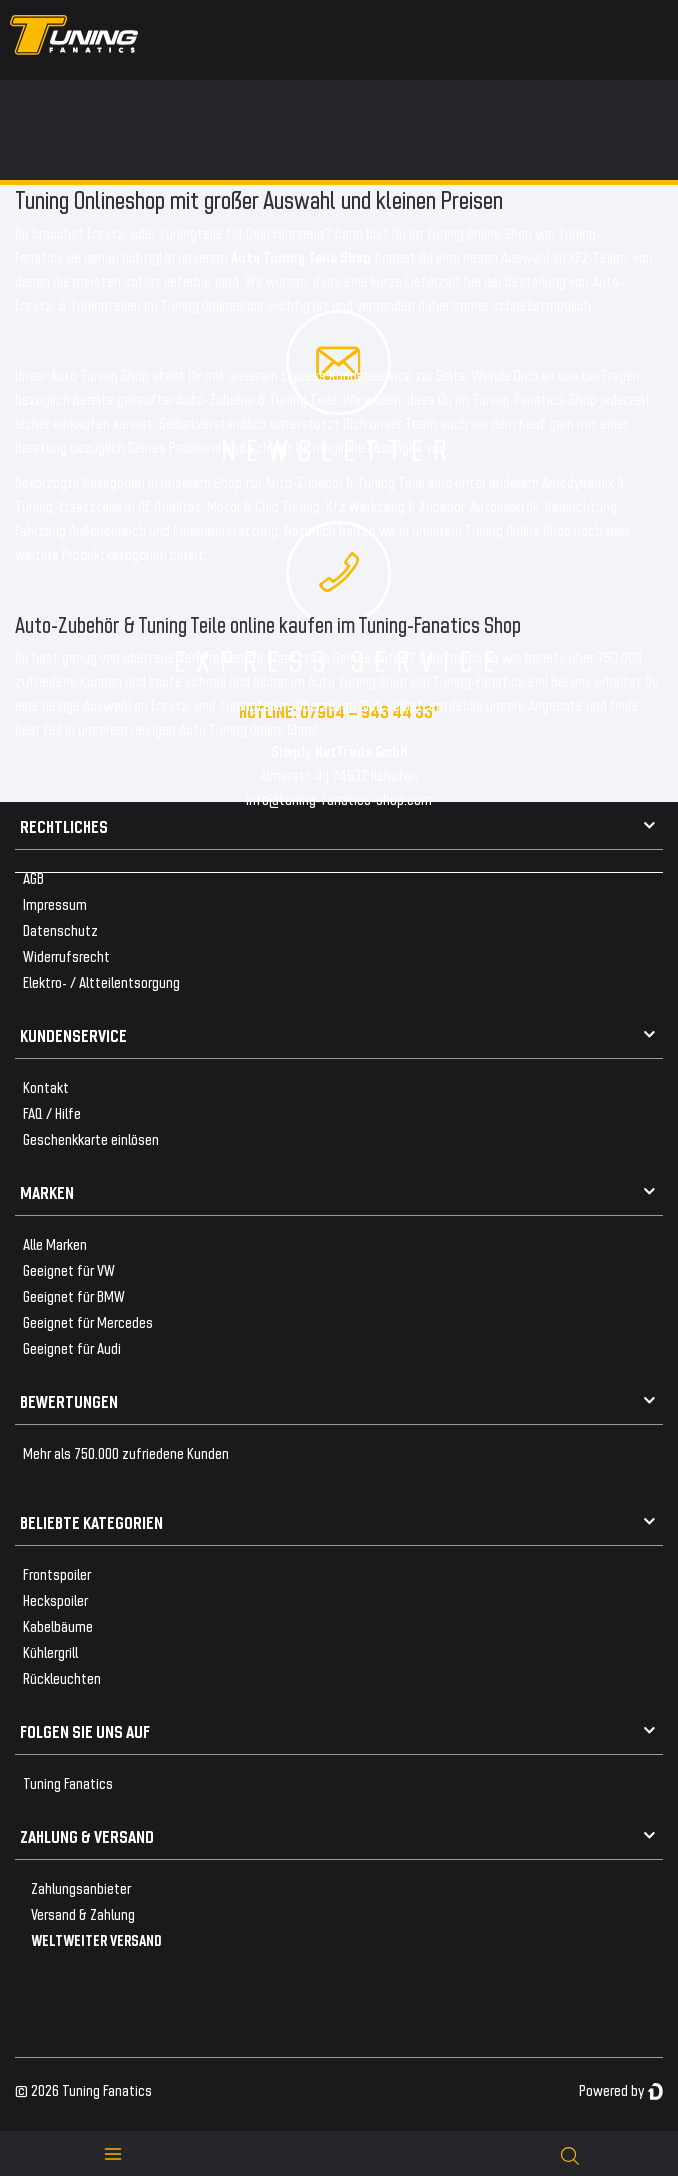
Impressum (55, 903)
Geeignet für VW (69, 1269)
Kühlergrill (50, 1651)
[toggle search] (570, 2153)
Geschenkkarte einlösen (91, 1138)
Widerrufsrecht (66, 955)
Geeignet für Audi (72, 1347)
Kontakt (46, 1086)
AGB (33, 877)
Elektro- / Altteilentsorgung (101, 981)
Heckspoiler (55, 1599)
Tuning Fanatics (68, 1782)
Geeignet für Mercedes (88, 1321)
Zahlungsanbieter (81, 1887)
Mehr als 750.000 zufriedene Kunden (126, 1452)
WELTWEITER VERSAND (96, 1939)
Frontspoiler (57, 1573)
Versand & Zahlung (83, 1913)
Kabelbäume (58, 1625)
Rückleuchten (62, 1677)
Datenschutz (60, 929)
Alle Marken (55, 1243)
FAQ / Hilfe (52, 1112)
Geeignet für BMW (74, 1295)
